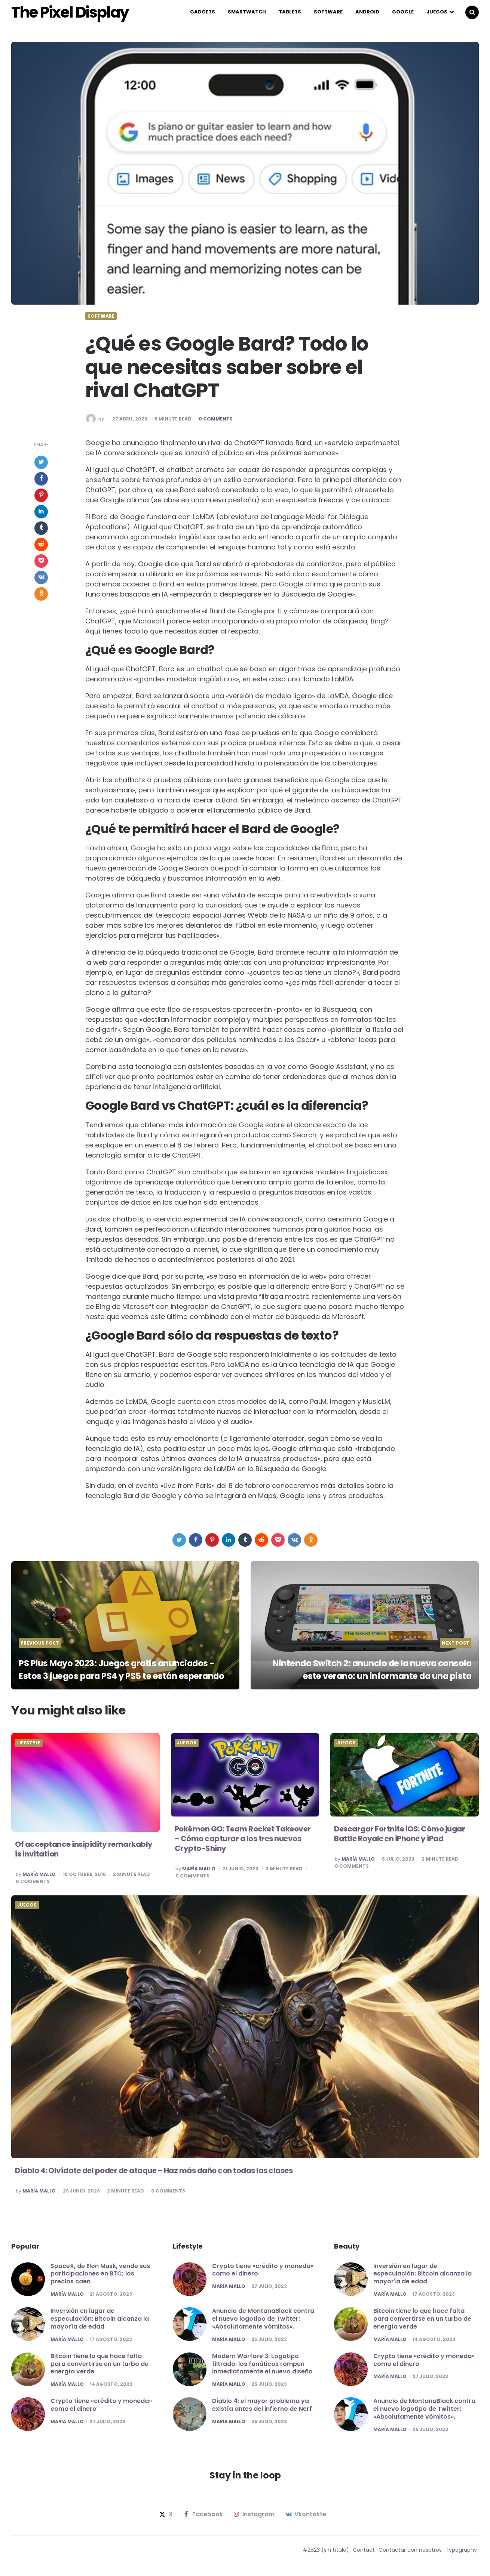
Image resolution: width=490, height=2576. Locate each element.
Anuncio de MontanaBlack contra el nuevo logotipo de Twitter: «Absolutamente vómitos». (263, 2324)
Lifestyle (28, 1747)
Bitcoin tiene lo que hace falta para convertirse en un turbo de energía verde (99, 2369)
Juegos (436, 14)
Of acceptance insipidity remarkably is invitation (84, 1854)
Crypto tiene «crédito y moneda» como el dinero (101, 2410)
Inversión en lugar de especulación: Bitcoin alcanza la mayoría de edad (99, 2324)
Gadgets (202, 14)
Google (403, 14)
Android (367, 14)
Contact (364, 2555)
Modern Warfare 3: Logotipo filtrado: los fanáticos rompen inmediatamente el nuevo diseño (262, 2369)
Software (328, 14)
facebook (202, 2520)
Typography (461, 2555)
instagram (253, 2520)
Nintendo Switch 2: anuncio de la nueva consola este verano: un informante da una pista (366, 1667)
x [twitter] (165, 2520)
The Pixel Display (84, 15)
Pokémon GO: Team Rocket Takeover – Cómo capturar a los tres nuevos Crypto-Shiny (243, 1843)
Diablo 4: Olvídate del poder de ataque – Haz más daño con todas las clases (154, 2175)
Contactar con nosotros (410, 2555)
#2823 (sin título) (326, 2555)
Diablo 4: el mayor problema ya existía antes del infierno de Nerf (262, 2410)
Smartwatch (247, 14)
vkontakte (305, 2520)
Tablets (290, 14)
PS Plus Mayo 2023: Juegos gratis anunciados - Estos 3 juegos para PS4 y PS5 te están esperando (123, 1667)
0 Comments (216, 423)
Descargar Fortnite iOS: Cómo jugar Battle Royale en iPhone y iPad (399, 1838)
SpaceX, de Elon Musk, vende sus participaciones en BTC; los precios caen (100, 2279)
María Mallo (39, 1879)
